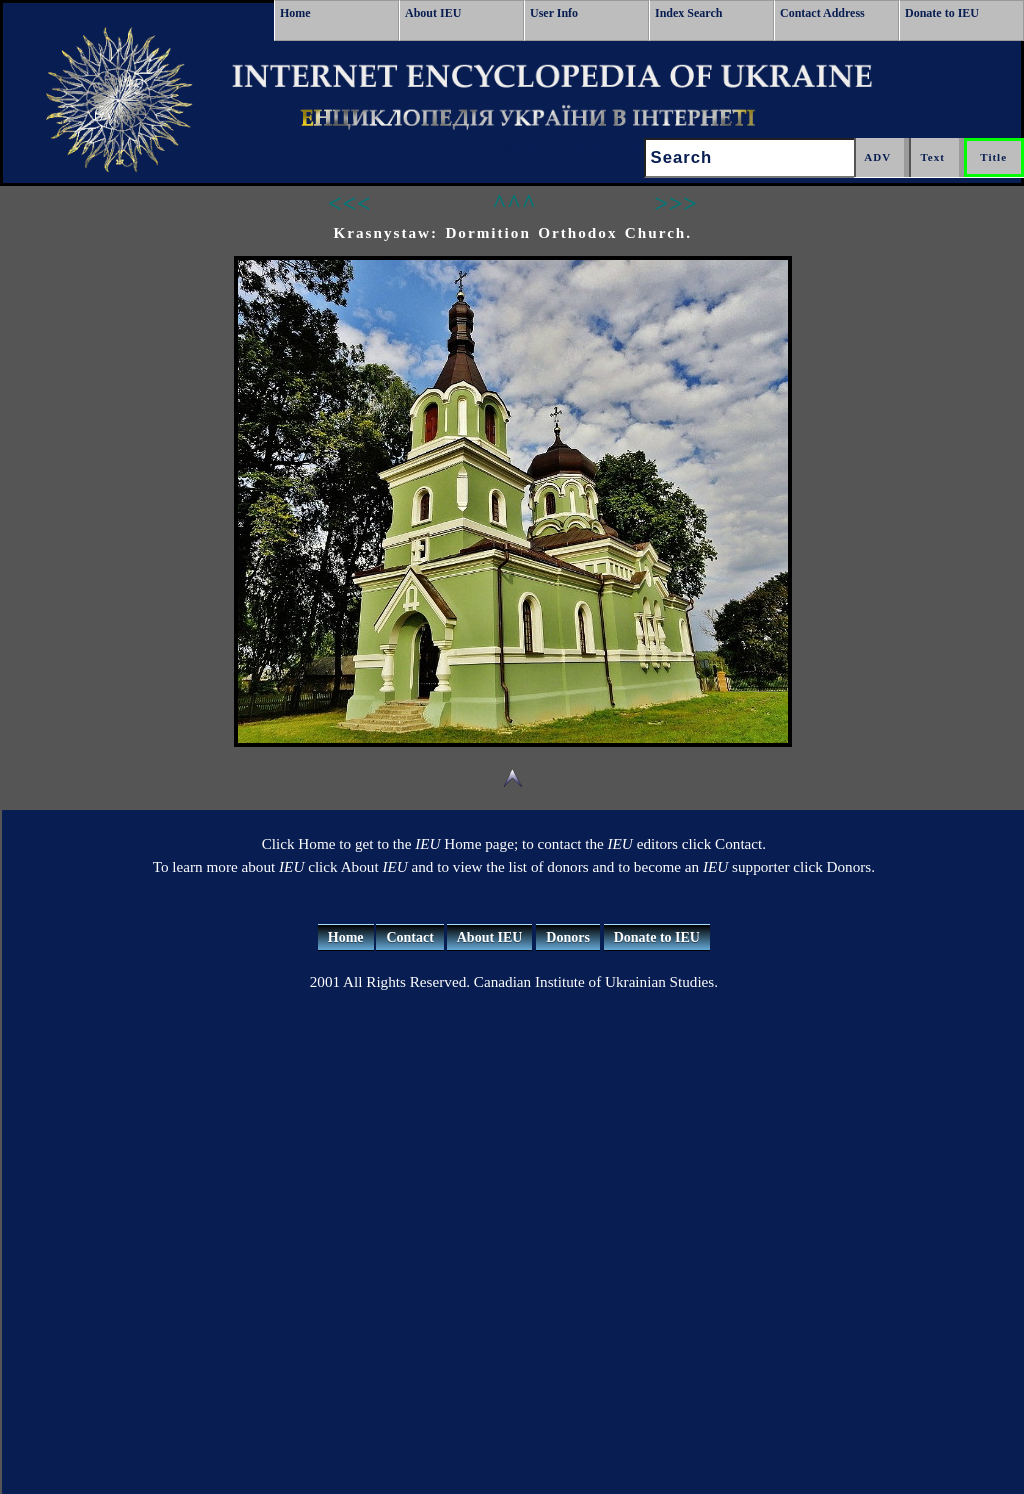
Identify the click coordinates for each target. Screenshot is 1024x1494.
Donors (568, 937)
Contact (409, 937)
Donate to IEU (942, 13)
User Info (554, 13)
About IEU (433, 13)
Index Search (688, 13)
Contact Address (822, 13)
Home (295, 13)
